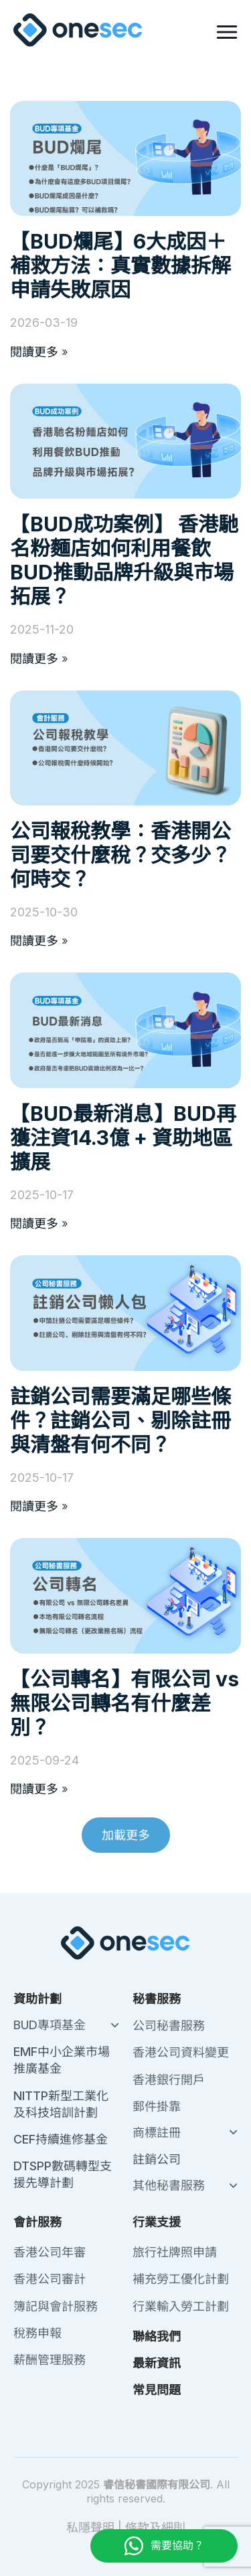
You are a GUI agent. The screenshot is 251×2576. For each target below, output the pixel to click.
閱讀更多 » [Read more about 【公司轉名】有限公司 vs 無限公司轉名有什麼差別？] (39, 1789)
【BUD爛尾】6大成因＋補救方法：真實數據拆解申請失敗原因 (120, 265)
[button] (126, 1835)
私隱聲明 (90, 2528)
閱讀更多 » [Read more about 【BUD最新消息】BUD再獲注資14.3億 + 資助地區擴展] (39, 1223)
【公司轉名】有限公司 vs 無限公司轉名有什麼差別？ (124, 1703)
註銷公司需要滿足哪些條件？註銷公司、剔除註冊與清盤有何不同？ (120, 1420)
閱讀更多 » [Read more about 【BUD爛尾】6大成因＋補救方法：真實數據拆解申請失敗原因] (39, 352)
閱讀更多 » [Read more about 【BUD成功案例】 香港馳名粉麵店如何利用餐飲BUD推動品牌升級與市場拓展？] (39, 659)
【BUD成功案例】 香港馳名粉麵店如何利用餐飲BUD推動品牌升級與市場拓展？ (124, 560)
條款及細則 (155, 2528)
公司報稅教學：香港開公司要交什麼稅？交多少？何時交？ (120, 855)
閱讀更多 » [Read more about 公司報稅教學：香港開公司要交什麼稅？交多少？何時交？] (39, 941)
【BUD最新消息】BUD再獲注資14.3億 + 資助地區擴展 (123, 1138)
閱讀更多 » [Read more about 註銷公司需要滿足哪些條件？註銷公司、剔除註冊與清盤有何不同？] (39, 1506)
